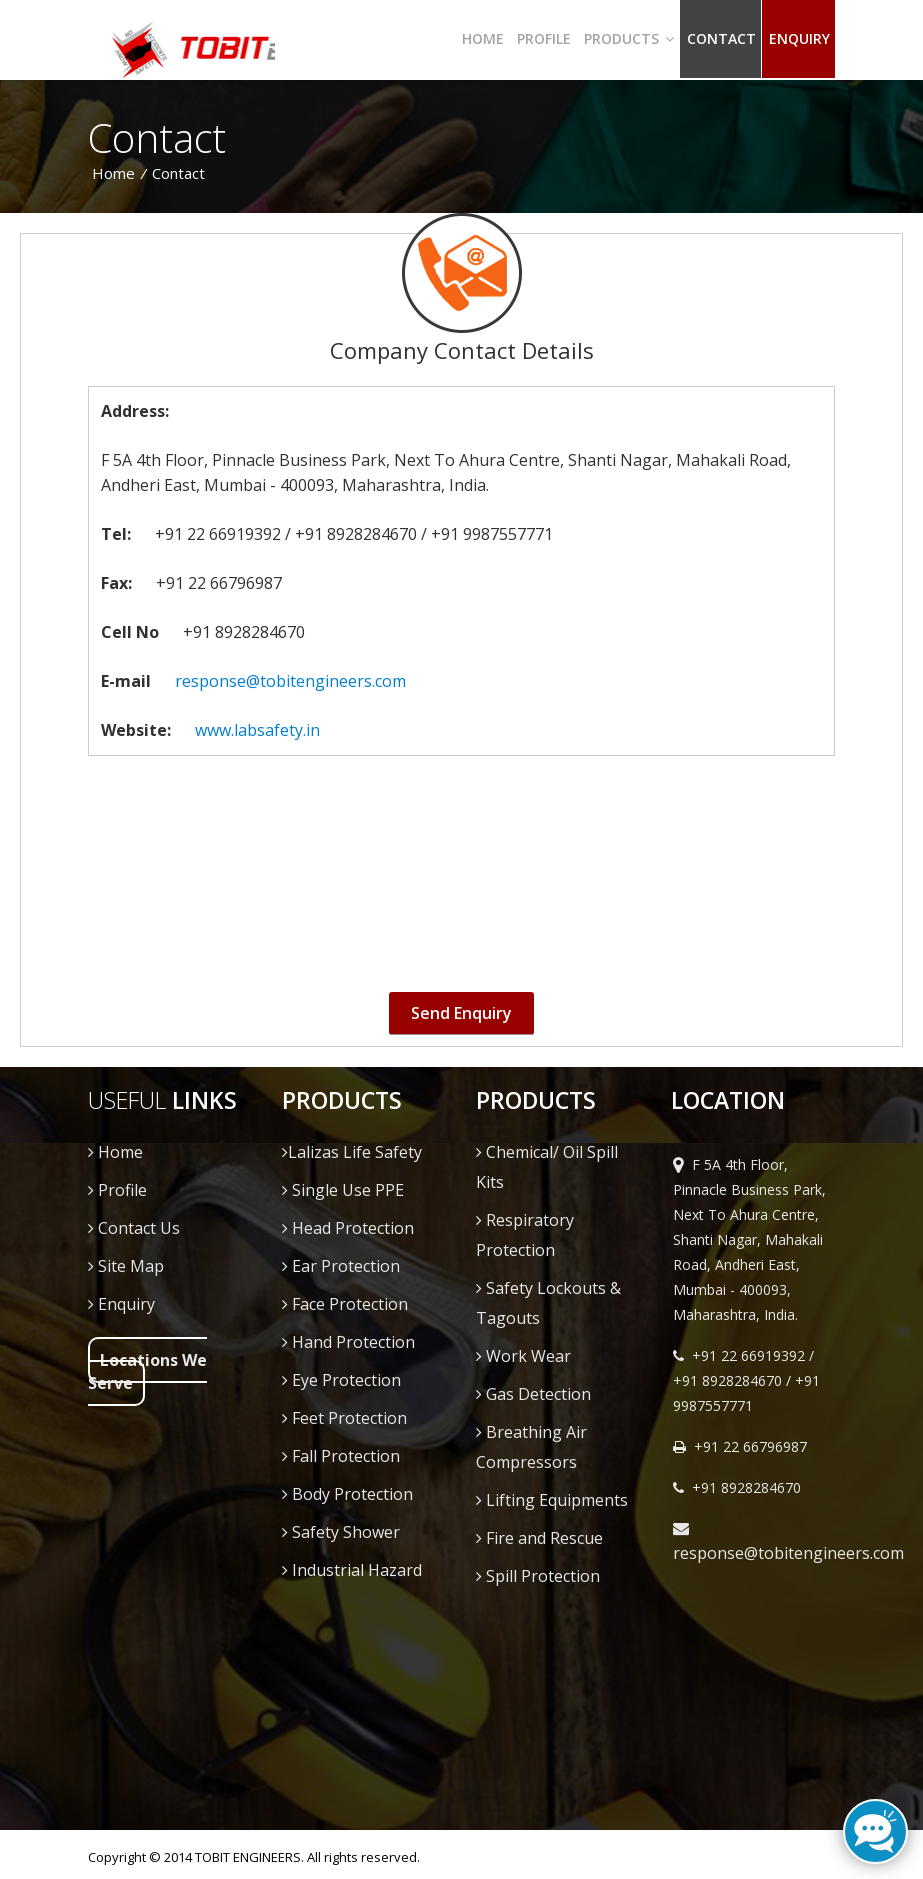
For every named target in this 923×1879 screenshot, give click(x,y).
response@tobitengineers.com (290, 681)
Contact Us (134, 1228)
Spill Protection (538, 1576)
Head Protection (348, 1228)
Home (483, 38)
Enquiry (121, 1304)
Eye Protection (341, 1380)
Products (629, 38)
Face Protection (345, 1304)
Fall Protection (341, 1456)
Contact (721, 38)
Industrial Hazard (352, 1570)
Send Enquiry (461, 1013)
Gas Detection (533, 1394)
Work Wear (523, 1356)
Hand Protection (348, 1342)
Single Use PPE (343, 1190)
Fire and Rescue (539, 1538)
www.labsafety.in (257, 730)
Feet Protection (344, 1418)
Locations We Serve (147, 1371)
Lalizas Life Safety (352, 1152)
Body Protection (347, 1494)
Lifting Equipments (552, 1500)
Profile (544, 38)
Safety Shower (341, 1532)
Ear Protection (341, 1266)
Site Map (126, 1266)
